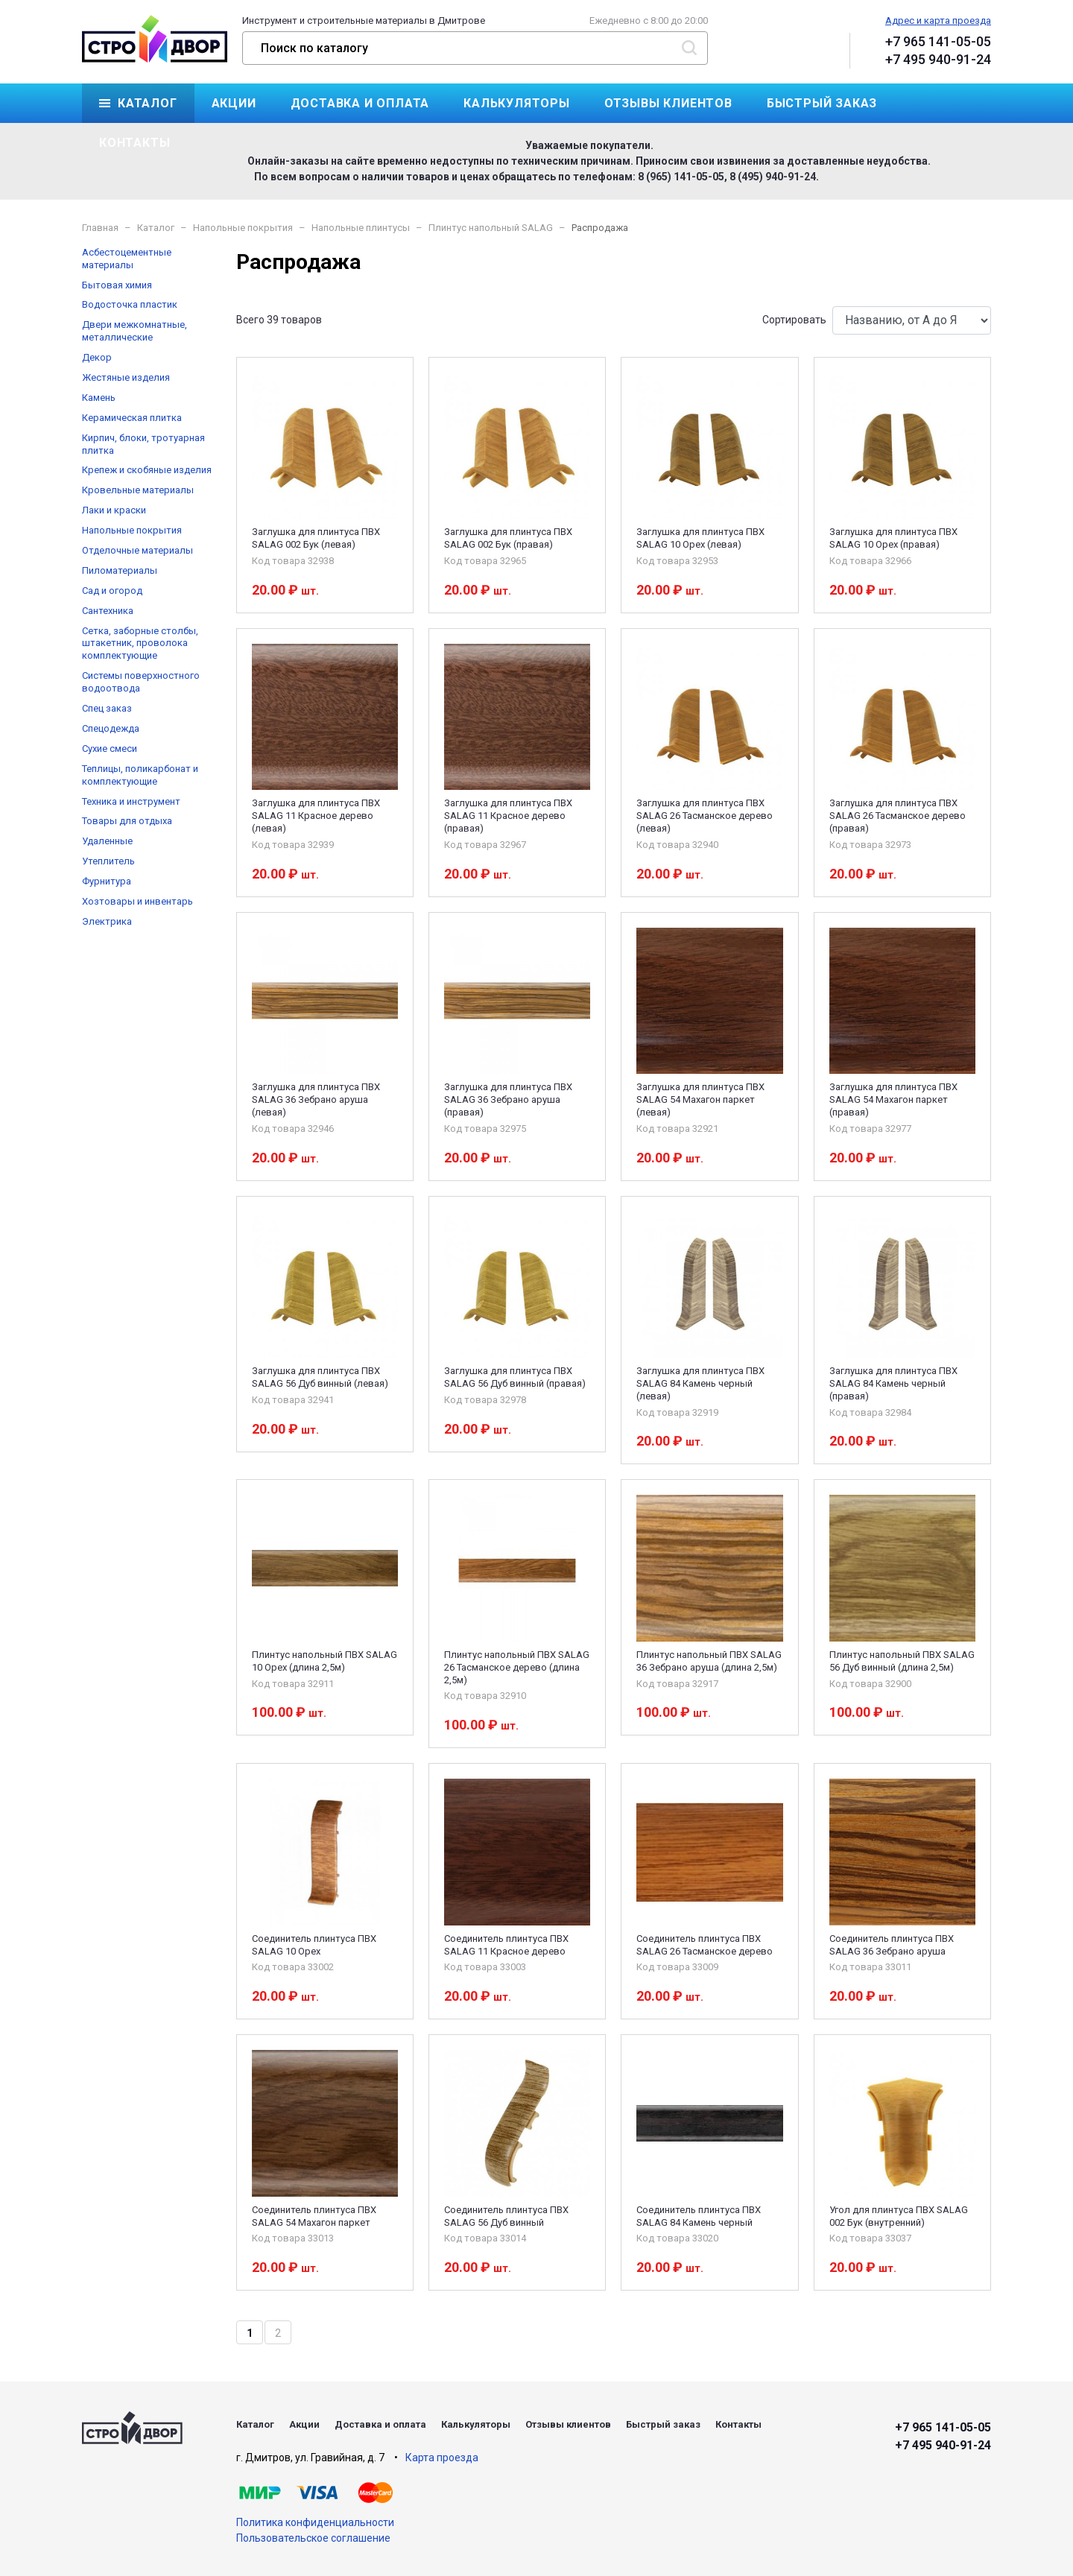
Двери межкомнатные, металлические (134, 331)
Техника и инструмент (131, 801)
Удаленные (107, 840)
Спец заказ (107, 708)
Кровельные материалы (138, 490)
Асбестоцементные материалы (126, 258)
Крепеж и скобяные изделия (147, 469)
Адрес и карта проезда (938, 20)
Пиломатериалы (119, 570)
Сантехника (107, 610)
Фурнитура (106, 881)
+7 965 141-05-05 (938, 41)
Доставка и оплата (360, 103)
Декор (97, 357)
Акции (234, 103)
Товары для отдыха (127, 820)
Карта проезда (441, 2457)
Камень (98, 397)
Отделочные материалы (137, 550)
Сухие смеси (109, 748)
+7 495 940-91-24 (938, 59)
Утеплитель (108, 861)
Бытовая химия (117, 285)
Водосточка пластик (129, 304)
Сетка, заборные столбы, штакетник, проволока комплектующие (140, 643)
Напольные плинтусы (360, 227)
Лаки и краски (114, 510)
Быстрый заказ (822, 103)
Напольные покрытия (243, 227)
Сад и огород (112, 590)
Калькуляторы (516, 103)
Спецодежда (110, 728)
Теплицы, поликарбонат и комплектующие (140, 775)
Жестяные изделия (126, 377)
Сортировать (794, 320)
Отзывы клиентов (668, 103)
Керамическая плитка (132, 417)
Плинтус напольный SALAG (490, 227)
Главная (100, 227)
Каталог (147, 103)
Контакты (134, 143)
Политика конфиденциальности (315, 2522)
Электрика (107, 921)
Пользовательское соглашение (313, 2538)
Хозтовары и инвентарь (137, 901)
